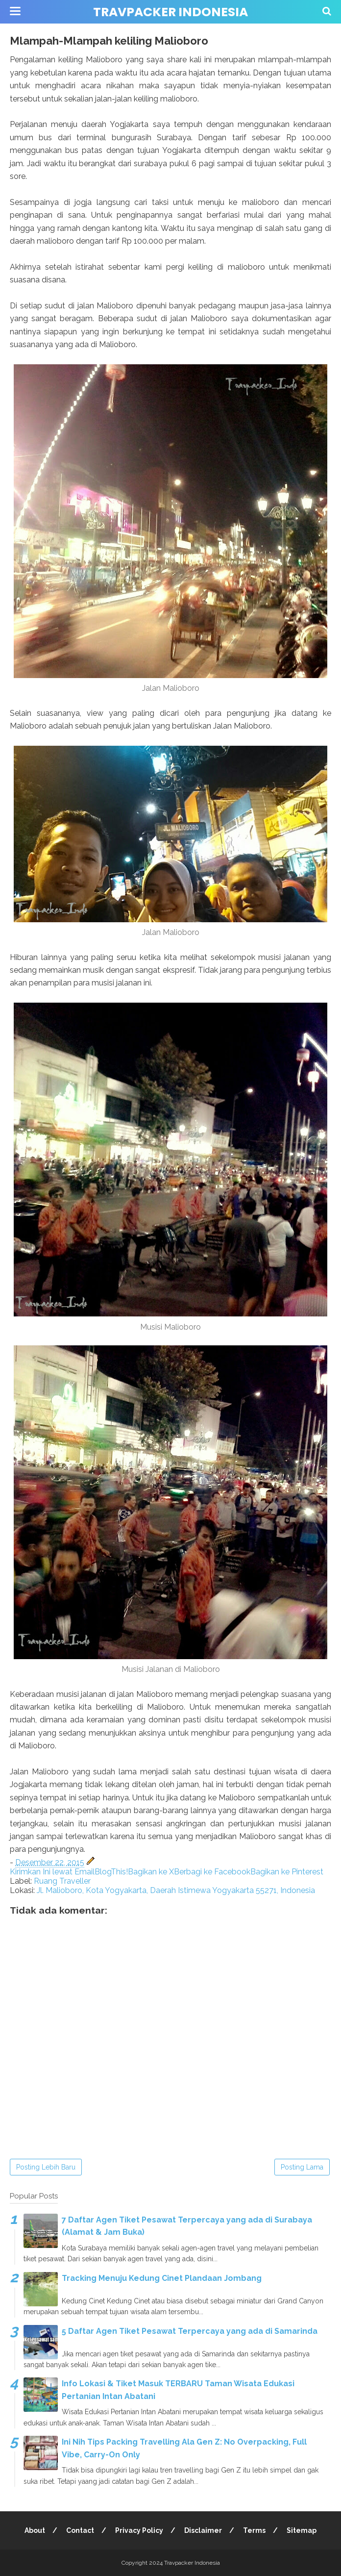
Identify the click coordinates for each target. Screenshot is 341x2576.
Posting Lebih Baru (45, 2167)
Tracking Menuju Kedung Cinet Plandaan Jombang (162, 2278)
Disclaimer (203, 2530)
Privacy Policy (139, 2530)
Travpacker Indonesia (170, 12)
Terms (254, 2530)
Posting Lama (302, 2167)
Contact (80, 2530)
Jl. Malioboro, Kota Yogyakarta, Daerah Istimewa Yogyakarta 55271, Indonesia (176, 1890)
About (34, 2530)
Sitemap (302, 2530)
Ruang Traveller (62, 1881)
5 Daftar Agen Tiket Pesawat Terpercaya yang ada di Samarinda (189, 2331)
